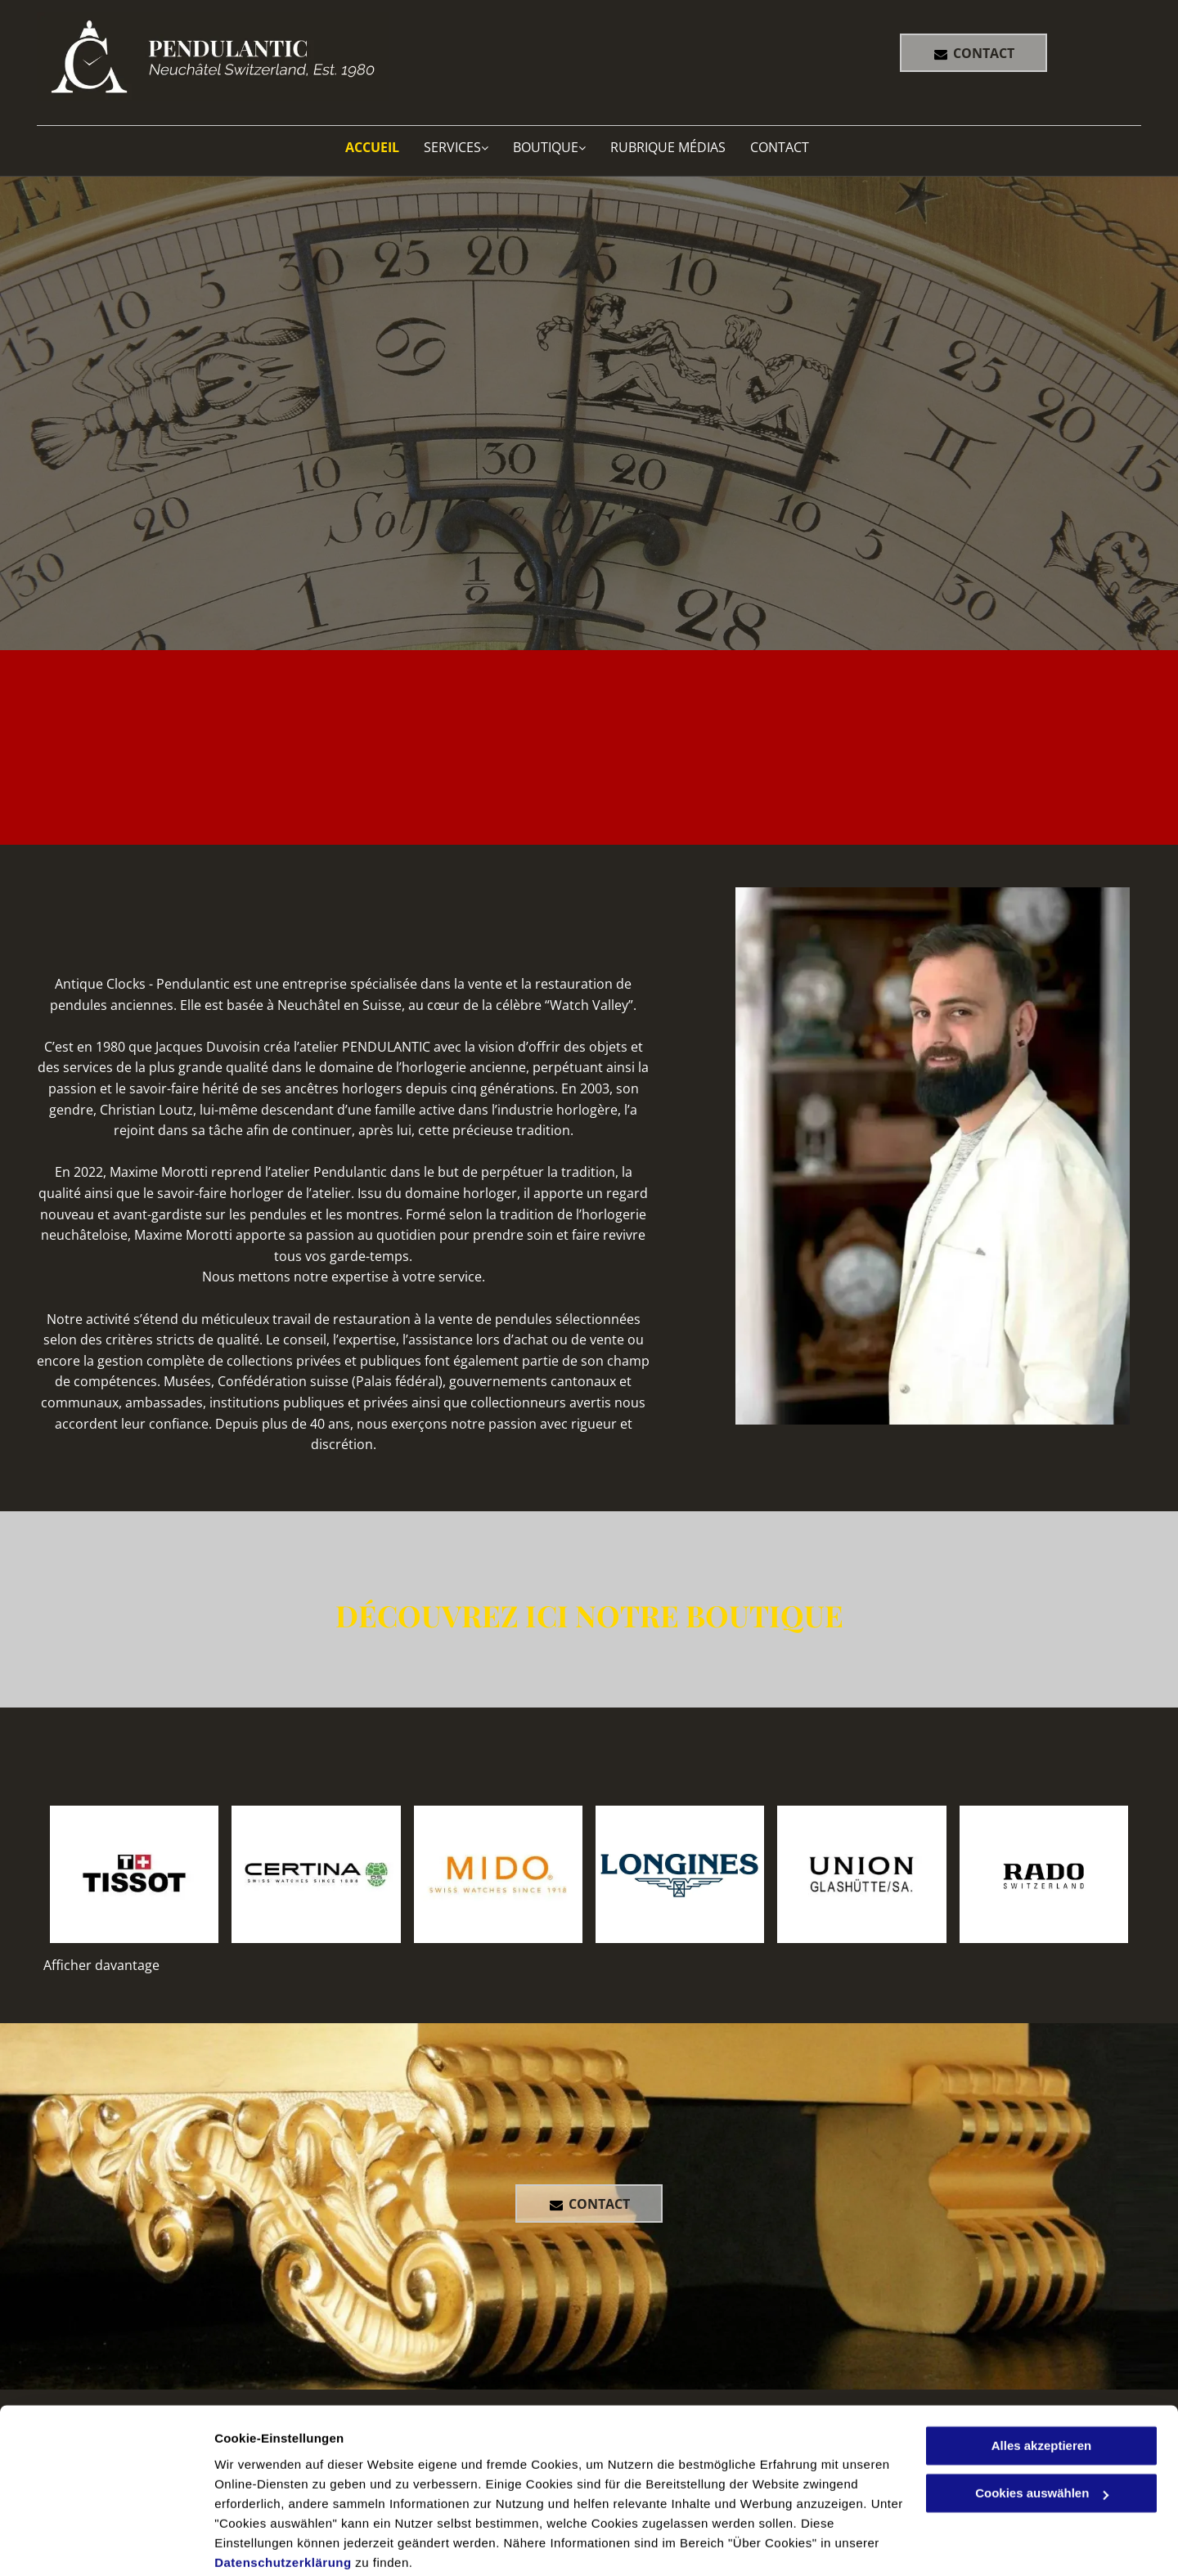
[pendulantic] (134, 1874)
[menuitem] (384, 147)
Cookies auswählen (272, 2544)
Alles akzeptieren (1041, 2382)
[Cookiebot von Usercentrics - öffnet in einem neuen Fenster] (106, 2544)
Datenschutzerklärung (283, 2499)
